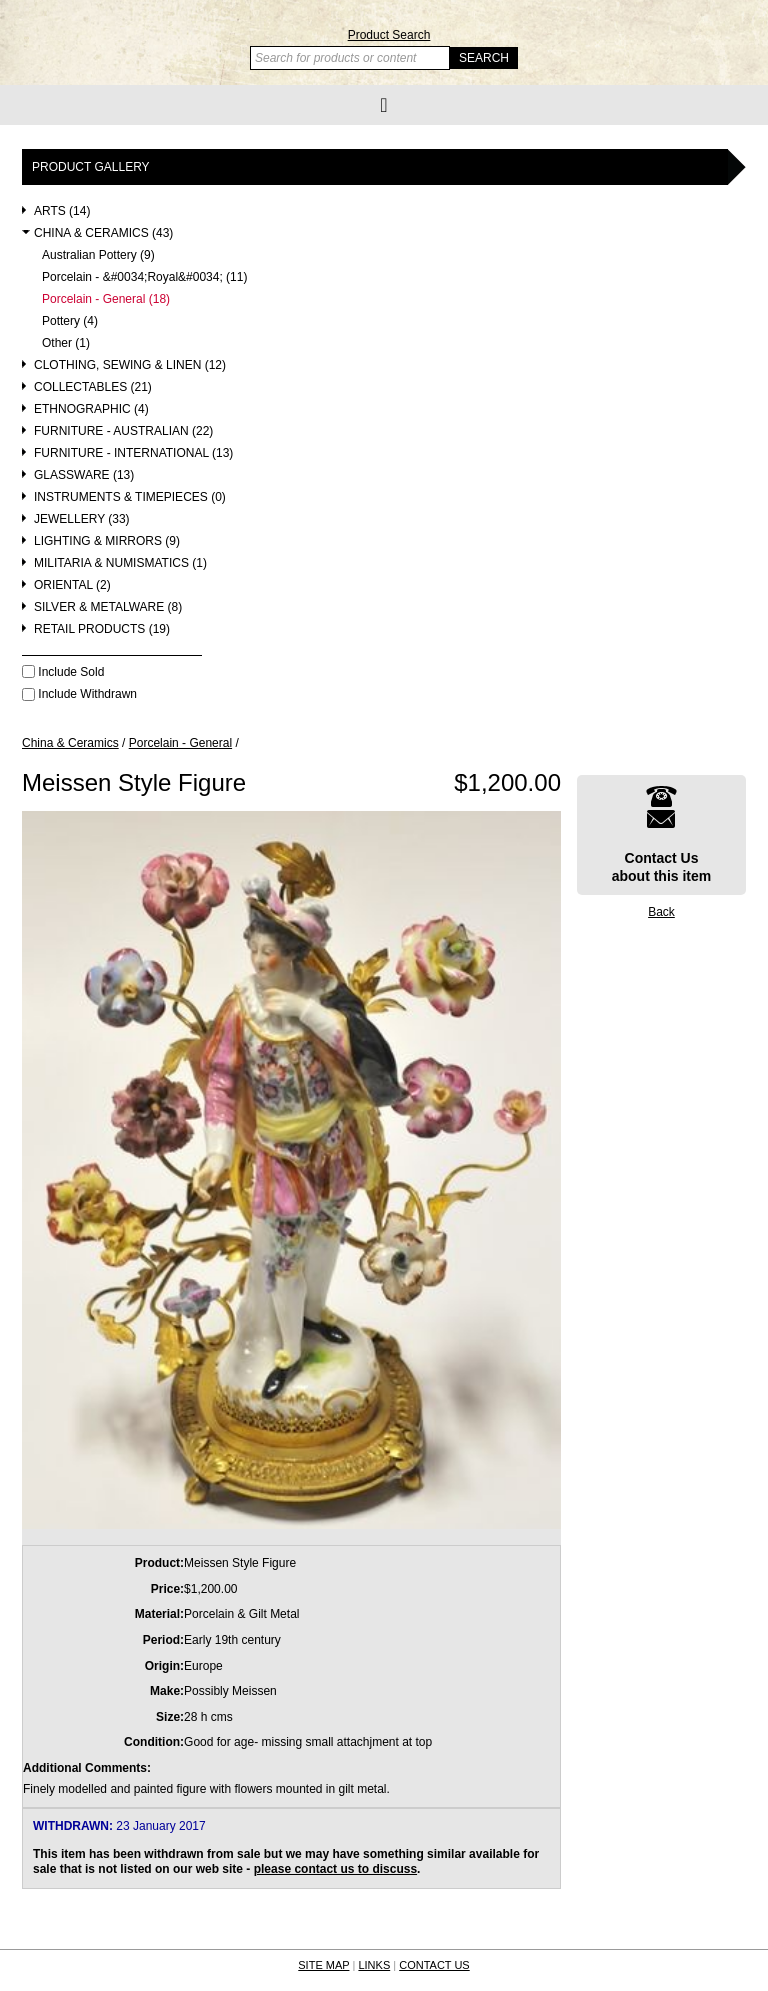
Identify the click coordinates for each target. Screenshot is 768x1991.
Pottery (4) (70, 321)
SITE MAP (323, 1965)
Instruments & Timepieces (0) (130, 497)
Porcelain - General (180, 743)
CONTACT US (434, 1965)
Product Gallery (91, 167)
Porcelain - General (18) (106, 299)
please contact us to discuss (335, 1869)
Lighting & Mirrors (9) (107, 541)
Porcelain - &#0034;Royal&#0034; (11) (144, 277)
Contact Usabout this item (662, 834)
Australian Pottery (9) (98, 255)
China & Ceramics (70, 743)
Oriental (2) (72, 585)
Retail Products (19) (102, 629)
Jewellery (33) (82, 519)
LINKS (374, 1965)
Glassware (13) (84, 475)
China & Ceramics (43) (103, 233)
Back (661, 912)
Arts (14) (62, 211)
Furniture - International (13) (133, 453)
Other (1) (66, 343)
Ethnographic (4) (91, 409)
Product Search (389, 35)
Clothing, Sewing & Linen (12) (130, 365)
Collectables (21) (93, 387)
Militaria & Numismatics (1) (120, 563)
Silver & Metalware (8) (108, 607)
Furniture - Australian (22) (123, 431)
